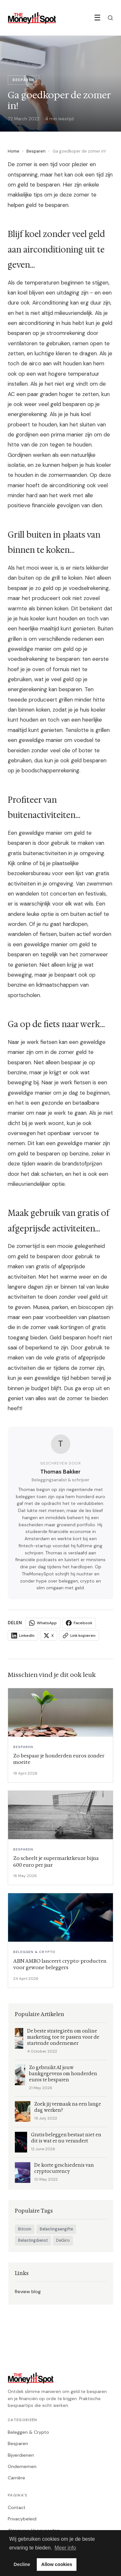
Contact (16, 2507)
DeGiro (63, 2240)
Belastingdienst (33, 2240)
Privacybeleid (22, 2519)
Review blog (28, 2291)
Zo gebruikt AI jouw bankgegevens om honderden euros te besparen (63, 2074)
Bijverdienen (21, 2455)
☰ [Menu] (97, 17)
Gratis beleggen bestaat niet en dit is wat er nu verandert (66, 2138)
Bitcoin (24, 2229)
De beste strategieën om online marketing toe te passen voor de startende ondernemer (63, 2037)
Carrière (16, 2478)
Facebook (79, 1623)
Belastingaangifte (56, 2229)
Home (13, 151)
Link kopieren (79, 1635)
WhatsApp (43, 1623)
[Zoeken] (110, 18)
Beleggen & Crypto (28, 2432)
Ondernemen (22, 2466)
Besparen (35, 151)
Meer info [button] (65, 2547)
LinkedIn (23, 1635)
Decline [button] (22, 2564)
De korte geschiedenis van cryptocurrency (64, 2168)
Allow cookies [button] (56, 2564)
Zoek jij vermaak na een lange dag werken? (67, 2107)
